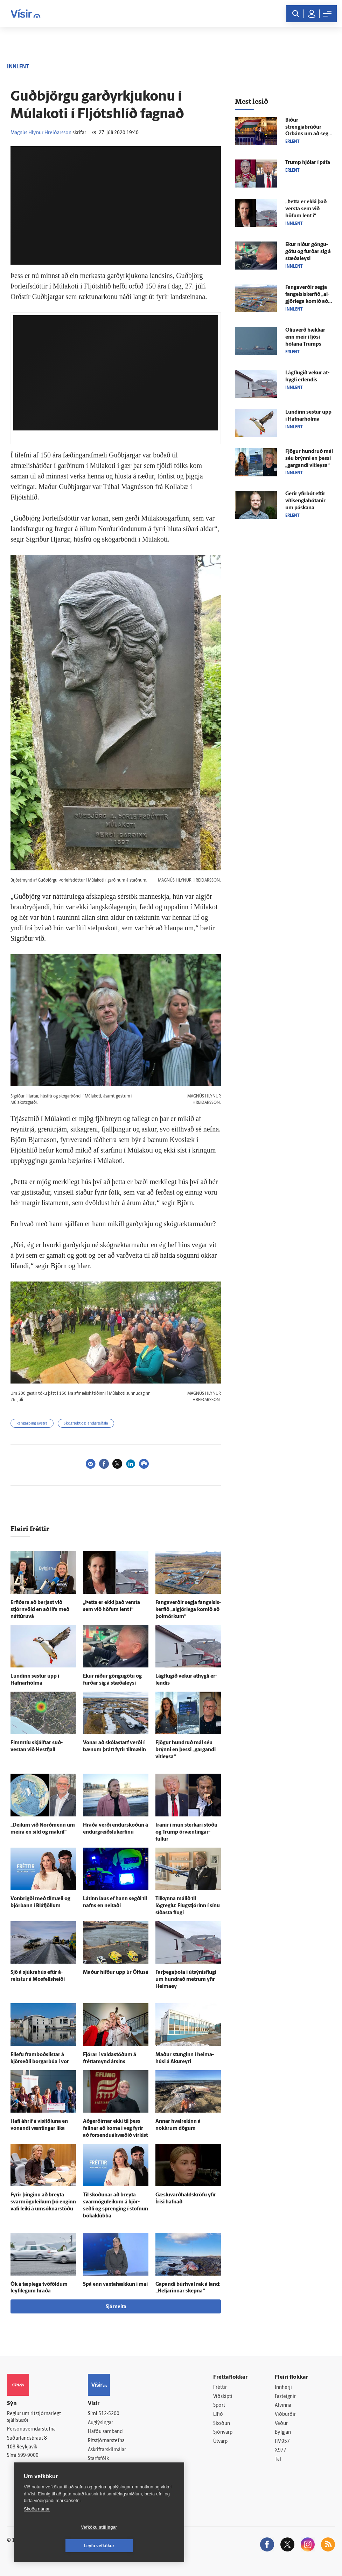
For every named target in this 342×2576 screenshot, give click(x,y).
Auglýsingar (100, 2423)
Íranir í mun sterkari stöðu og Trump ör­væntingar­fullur (186, 1832)
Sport (219, 2405)
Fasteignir (285, 2396)
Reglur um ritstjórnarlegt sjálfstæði (34, 2417)
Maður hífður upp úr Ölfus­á (115, 1972)
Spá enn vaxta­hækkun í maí (115, 2284)
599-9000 (28, 2455)
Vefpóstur (98, 2476)
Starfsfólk (98, 2458)
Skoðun (221, 2423)
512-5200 (108, 2414)
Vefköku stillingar (58, 2545)
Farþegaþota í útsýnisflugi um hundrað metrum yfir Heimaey (185, 1979)
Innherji (283, 2387)
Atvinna (283, 2405)
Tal (278, 2459)
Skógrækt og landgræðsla (86, 1424)
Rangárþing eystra (32, 1424)
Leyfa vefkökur (140, 2545)
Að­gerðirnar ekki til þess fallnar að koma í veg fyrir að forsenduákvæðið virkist (115, 2128)
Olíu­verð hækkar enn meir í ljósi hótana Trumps (305, 337)
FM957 (282, 2441)
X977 (280, 2450)
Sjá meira (116, 2307)
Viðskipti (222, 2396)
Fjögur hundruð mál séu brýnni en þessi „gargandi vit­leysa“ (185, 1750)
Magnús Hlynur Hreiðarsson (41, 133)
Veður (281, 2423)
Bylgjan (283, 2432)
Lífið (218, 2414)
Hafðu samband (105, 2431)
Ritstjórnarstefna (106, 2441)
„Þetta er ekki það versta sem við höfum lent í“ (306, 209)
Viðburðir (285, 2414)
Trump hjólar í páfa (307, 162)
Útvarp (220, 2441)
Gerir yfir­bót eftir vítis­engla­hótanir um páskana (305, 501)
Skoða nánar (37, 2527)
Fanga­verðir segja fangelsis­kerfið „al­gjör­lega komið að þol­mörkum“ (188, 1609)
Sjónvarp (222, 2432)
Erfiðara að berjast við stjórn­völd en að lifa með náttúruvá (40, 1609)
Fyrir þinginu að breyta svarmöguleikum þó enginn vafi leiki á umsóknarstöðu (43, 2202)
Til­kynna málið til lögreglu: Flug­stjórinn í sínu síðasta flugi (187, 1906)
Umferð (96, 2467)
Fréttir (220, 2387)
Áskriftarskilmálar (107, 2450)
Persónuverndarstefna (31, 2429)
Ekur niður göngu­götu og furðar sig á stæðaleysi (308, 251)
